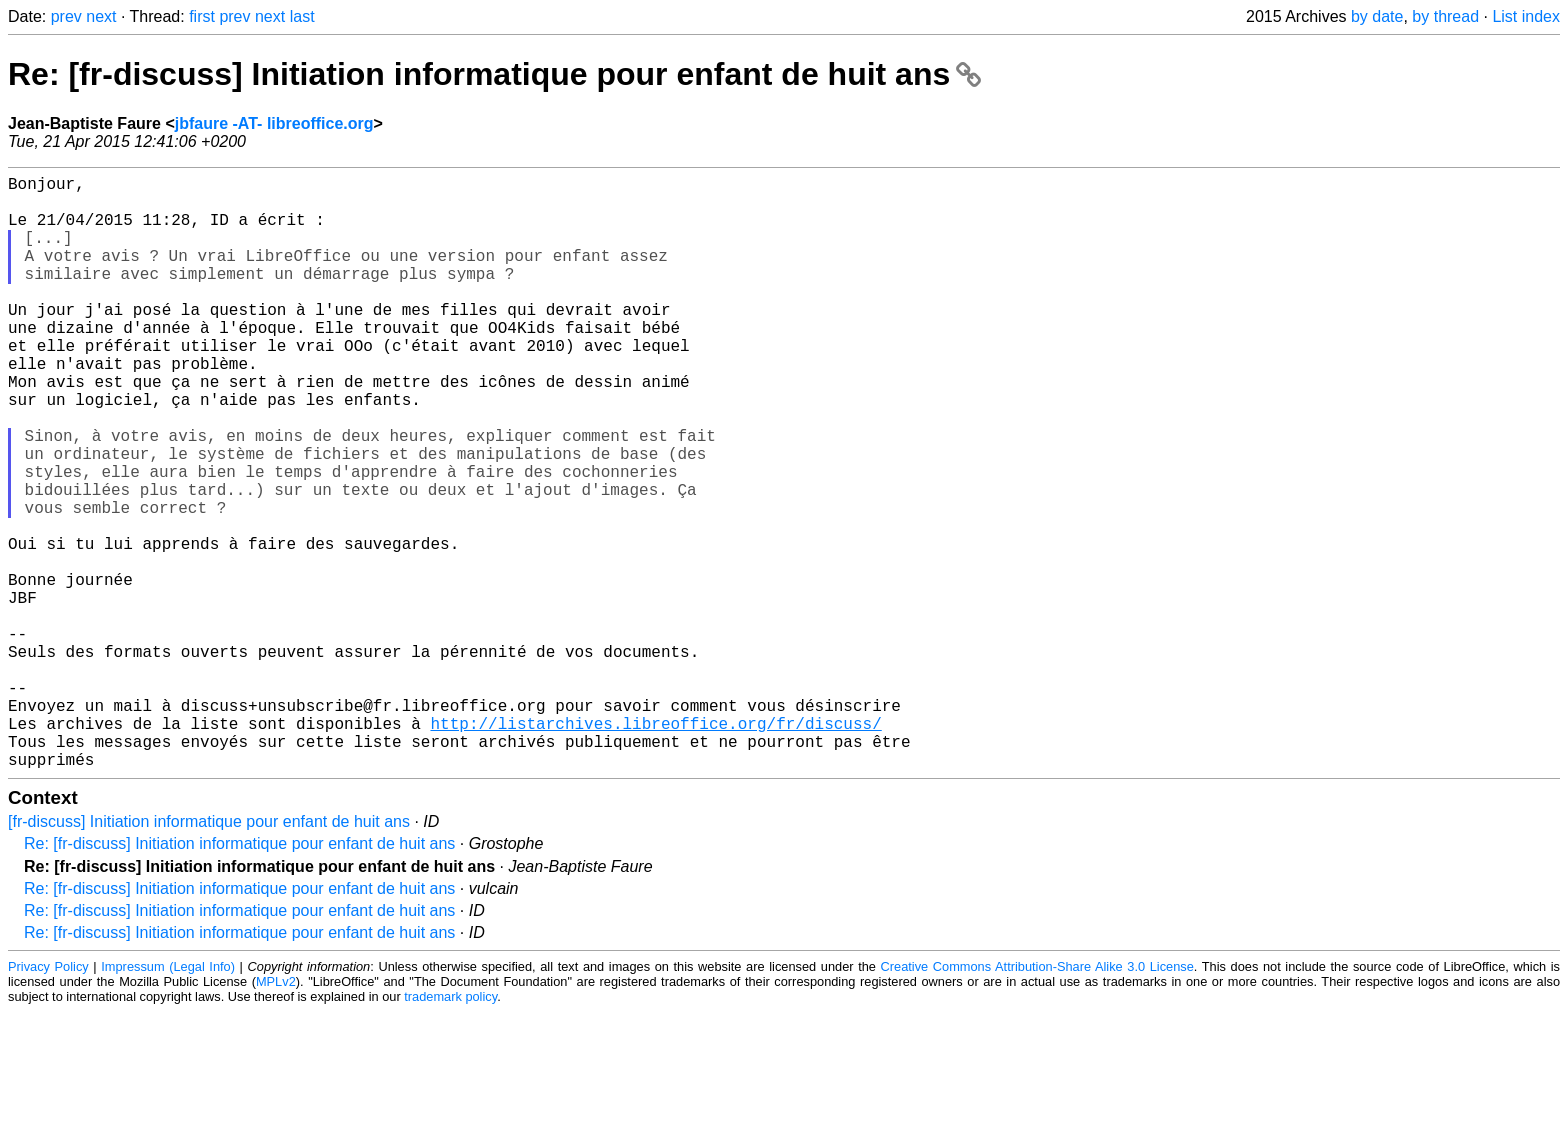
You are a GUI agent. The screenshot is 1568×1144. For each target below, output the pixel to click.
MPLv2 (276, 1113)
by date (1377, 16)
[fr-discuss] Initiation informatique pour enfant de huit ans (209, 953)
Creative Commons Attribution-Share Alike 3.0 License (1037, 1098)
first (202, 16)
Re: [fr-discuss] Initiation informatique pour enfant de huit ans (494, 74)
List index (1526, 16)
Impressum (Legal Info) (168, 1098)
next (101, 16)
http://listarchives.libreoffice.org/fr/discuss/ (655, 847)
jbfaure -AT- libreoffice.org (274, 123)
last (302, 16)
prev (66, 16)
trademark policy (450, 1128)
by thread (1445, 16)
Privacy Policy (48, 1098)
